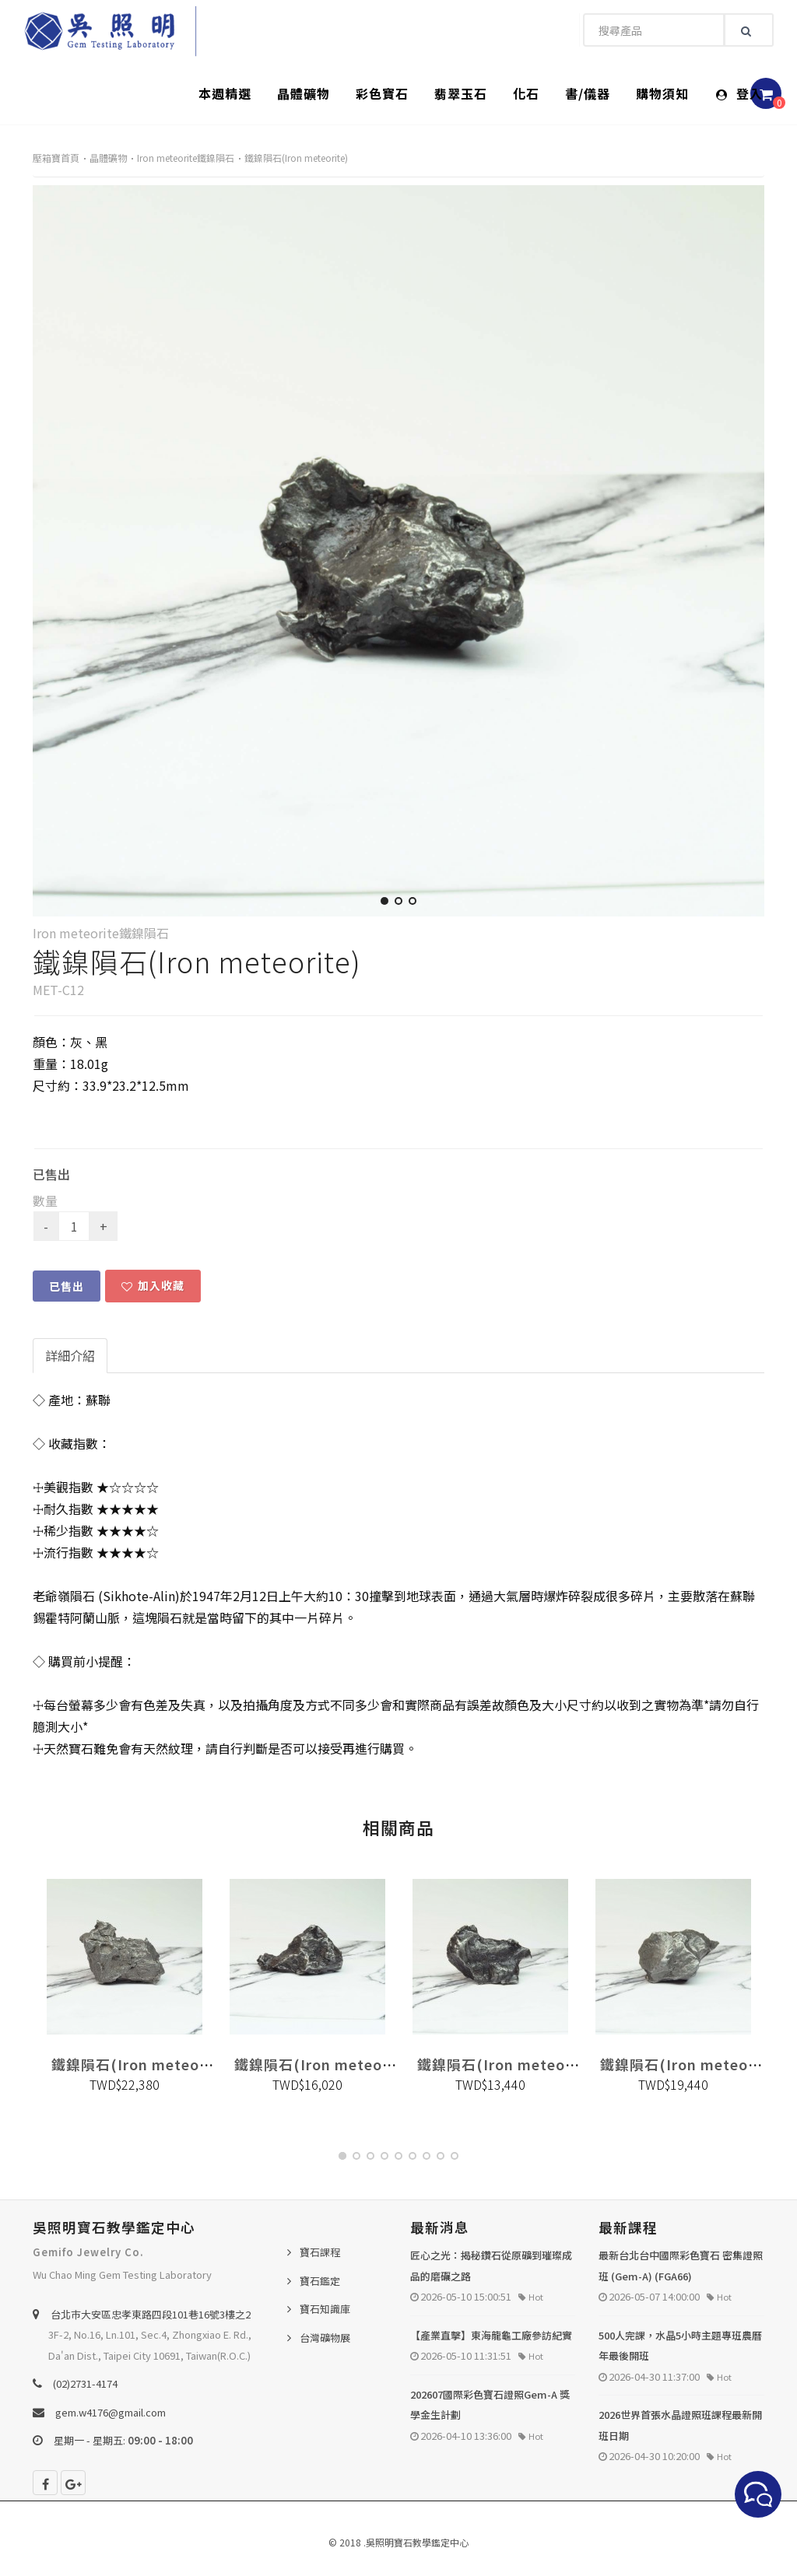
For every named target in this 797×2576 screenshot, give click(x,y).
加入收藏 (152, 1285)
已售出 (66, 1286)
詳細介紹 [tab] (70, 1355)
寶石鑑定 (320, 2280)
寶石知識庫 (325, 2308)
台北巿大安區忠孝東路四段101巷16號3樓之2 (151, 2314)
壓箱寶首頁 (56, 157)
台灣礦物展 (325, 2337)
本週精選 (224, 93)
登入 (739, 93)
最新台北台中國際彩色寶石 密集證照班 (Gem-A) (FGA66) (681, 2265)
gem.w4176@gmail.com (110, 2412)
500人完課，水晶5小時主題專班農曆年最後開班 (680, 2346)
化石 (526, 93)
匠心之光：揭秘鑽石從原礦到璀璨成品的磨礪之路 (491, 2265)
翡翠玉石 (460, 93)
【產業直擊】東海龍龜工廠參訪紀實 (491, 2335)
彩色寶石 (382, 93)
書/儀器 (587, 93)
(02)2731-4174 (85, 2383)
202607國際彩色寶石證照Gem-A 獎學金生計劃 (490, 2405)
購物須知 (662, 93)
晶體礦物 (303, 93)
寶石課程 (320, 2252)
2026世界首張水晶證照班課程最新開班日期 (680, 2425)
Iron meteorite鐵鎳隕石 (185, 157)
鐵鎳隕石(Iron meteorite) (296, 157)
